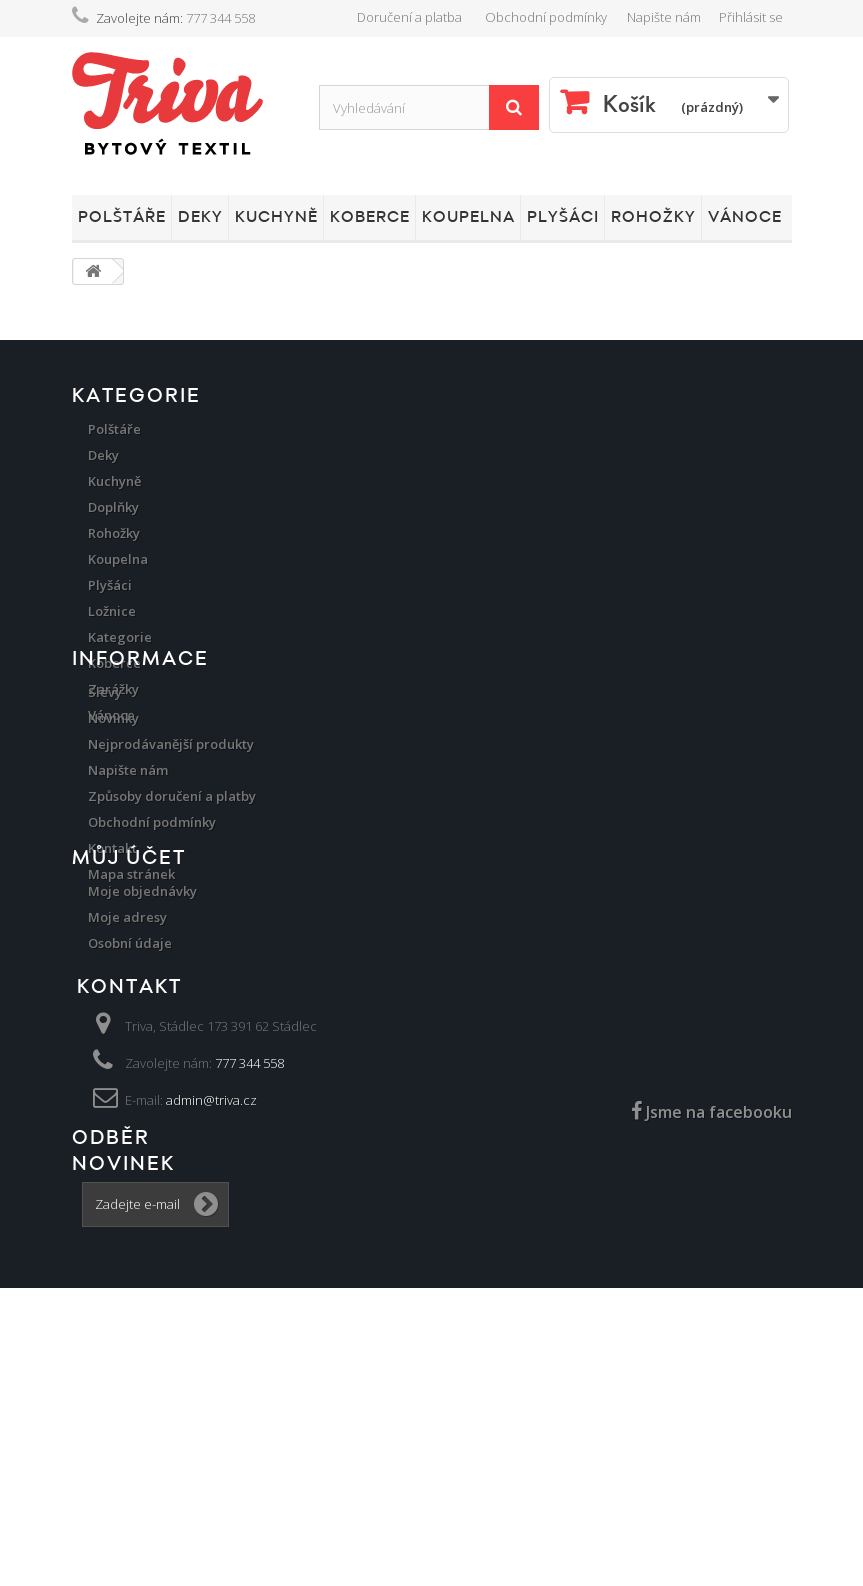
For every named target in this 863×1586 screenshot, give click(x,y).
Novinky (113, 847)
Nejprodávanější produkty (171, 873)
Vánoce (745, 217)
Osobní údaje (130, 1161)
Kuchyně (276, 217)
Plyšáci (563, 217)
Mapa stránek (131, 1003)
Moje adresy (127, 1135)
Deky (200, 217)
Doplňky (113, 507)
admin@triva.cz (211, 1347)
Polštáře (122, 217)
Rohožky (653, 217)
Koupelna (468, 217)
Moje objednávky (142, 1109)
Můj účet (129, 1076)
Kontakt (112, 977)
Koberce (370, 217)
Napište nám (664, 17)
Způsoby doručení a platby (172, 925)
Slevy (105, 821)
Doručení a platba (409, 17)
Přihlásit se (751, 17)
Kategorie (120, 637)
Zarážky (113, 689)
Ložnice (112, 611)
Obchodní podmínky (546, 17)
